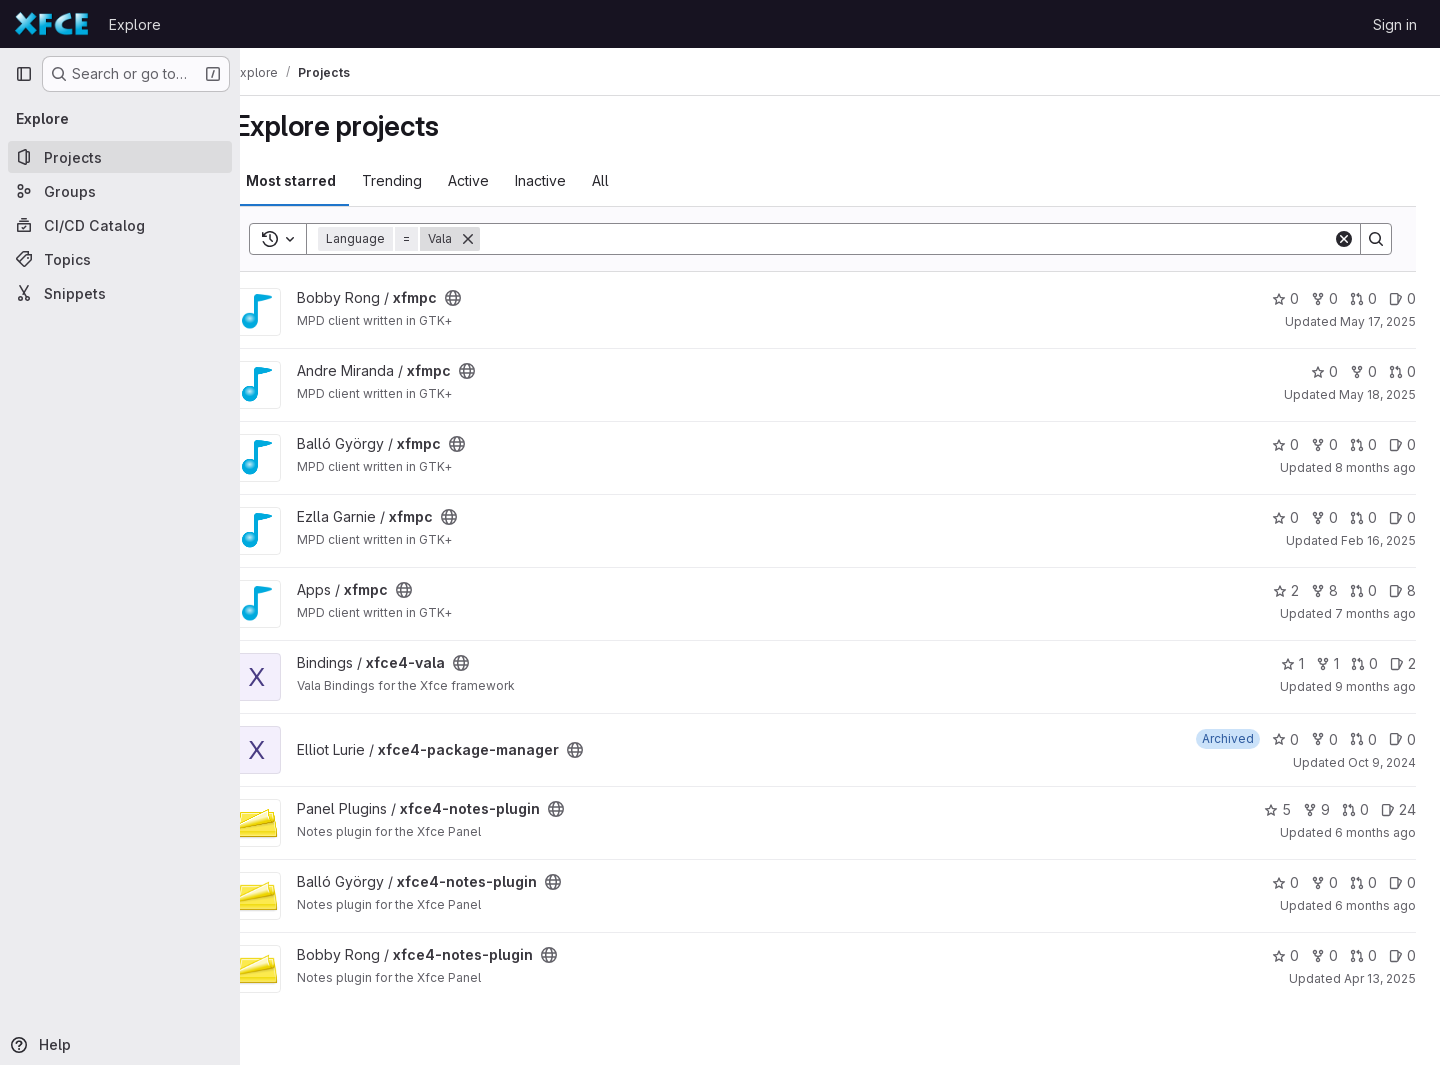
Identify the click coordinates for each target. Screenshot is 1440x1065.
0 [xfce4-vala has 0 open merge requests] (1364, 663)
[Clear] (1344, 239)
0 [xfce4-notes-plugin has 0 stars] (1285, 882)
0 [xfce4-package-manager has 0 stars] (1285, 739)
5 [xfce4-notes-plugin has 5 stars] (1277, 809)
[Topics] (120, 259)
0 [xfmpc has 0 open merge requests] (1363, 298)
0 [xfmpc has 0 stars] (1285, 298)
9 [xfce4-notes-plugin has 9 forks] (1316, 809)
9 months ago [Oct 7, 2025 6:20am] (1375, 686)
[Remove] (499, 239)
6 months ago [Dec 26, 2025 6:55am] (1375, 905)
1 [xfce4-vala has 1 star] (1292, 663)
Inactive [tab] (571, 180)
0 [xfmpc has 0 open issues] (1402, 298)
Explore (135, 24)
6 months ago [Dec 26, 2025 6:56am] (1375, 832)
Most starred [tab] (322, 180)
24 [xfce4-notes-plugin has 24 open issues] (1398, 809)
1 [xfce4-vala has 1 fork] (1327, 663)
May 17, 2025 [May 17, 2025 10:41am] (1378, 321)
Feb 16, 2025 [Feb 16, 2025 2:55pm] (1378, 540)
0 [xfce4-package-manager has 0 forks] (1324, 739)
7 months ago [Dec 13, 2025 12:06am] (1375, 613)
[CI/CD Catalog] (120, 225)
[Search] (922, 239)
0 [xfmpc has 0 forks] (1324, 298)
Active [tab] (499, 180)
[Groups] (120, 191)
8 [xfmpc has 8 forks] (1324, 590)
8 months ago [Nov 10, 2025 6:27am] (1375, 467)
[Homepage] (52, 24)
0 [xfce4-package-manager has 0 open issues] (1402, 739)
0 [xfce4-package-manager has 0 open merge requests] (1363, 739)
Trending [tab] (423, 180)
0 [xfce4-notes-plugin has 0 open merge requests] (1355, 809)
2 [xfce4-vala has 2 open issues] (1403, 663)
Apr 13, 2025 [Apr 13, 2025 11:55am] (1380, 978)
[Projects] (120, 157)
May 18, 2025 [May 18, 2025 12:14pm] (1377, 394)
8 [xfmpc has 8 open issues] (1402, 590)
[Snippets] (120, 293)
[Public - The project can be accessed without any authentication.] (484, 298)
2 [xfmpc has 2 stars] (1286, 590)
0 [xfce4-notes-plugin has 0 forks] (1324, 882)
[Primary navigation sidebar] (24, 74)
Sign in (1395, 24)
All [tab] (631, 180)
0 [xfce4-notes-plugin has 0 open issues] (1402, 882)
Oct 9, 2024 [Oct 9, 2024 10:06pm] (1382, 762)
